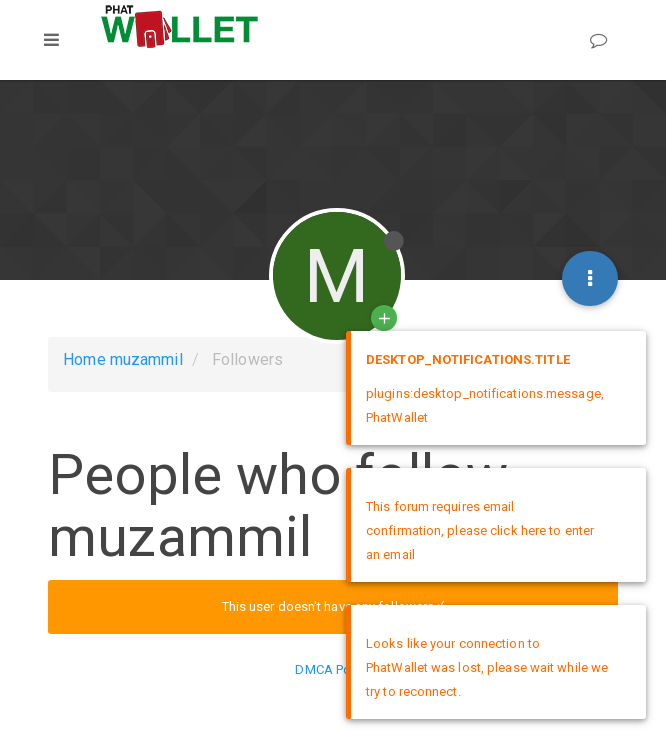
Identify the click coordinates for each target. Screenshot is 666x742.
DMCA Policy (332, 669)
